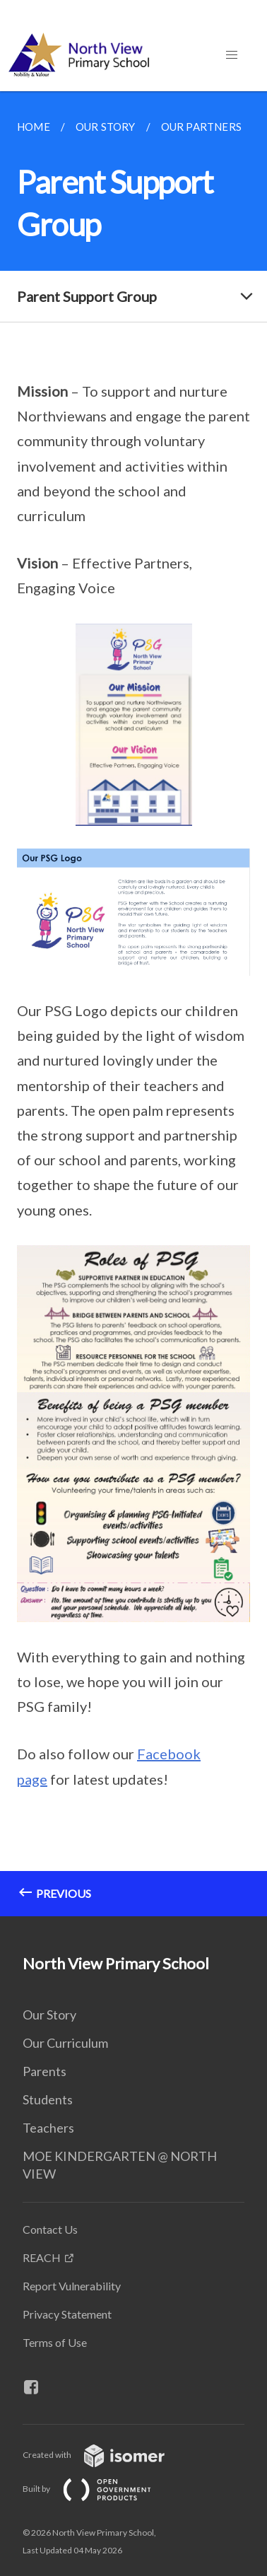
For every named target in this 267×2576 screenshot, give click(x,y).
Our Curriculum (65, 2043)
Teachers (48, 2127)
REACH (42, 2257)
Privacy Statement (67, 2314)
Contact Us (50, 2229)
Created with (105, 2454)
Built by (98, 2488)
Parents (44, 2071)
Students (48, 2099)
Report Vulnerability (72, 2285)
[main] (133, 1003)
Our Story (49, 2014)
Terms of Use (55, 2342)
